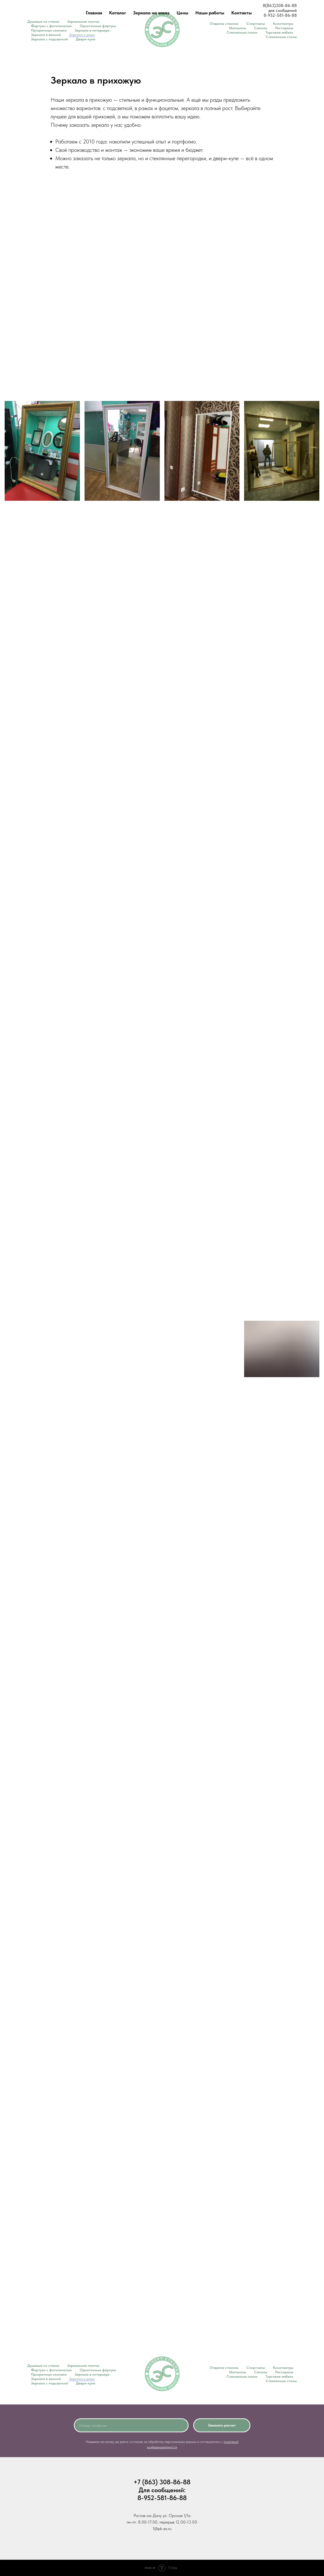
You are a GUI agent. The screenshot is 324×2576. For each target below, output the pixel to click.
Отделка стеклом (224, 2367)
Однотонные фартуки (98, 26)
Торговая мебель (279, 32)
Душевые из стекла (43, 2365)
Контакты (241, 13)
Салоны (260, 28)
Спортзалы (255, 2367)
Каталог (117, 13)
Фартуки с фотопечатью (51, 26)
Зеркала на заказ (151, 13)
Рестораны (284, 28)
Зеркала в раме (82, 35)
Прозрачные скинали (49, 30)
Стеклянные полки (242, 32)
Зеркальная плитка (83, 2365)
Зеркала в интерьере (92, 30)
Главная (94, 13)
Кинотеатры (283, 2367)
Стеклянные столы (281, 37)
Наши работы (209, 13)
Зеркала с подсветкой (49, 39)
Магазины (237, 28)
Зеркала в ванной (46, 35)
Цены (182, 13)
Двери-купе (85, 39)
